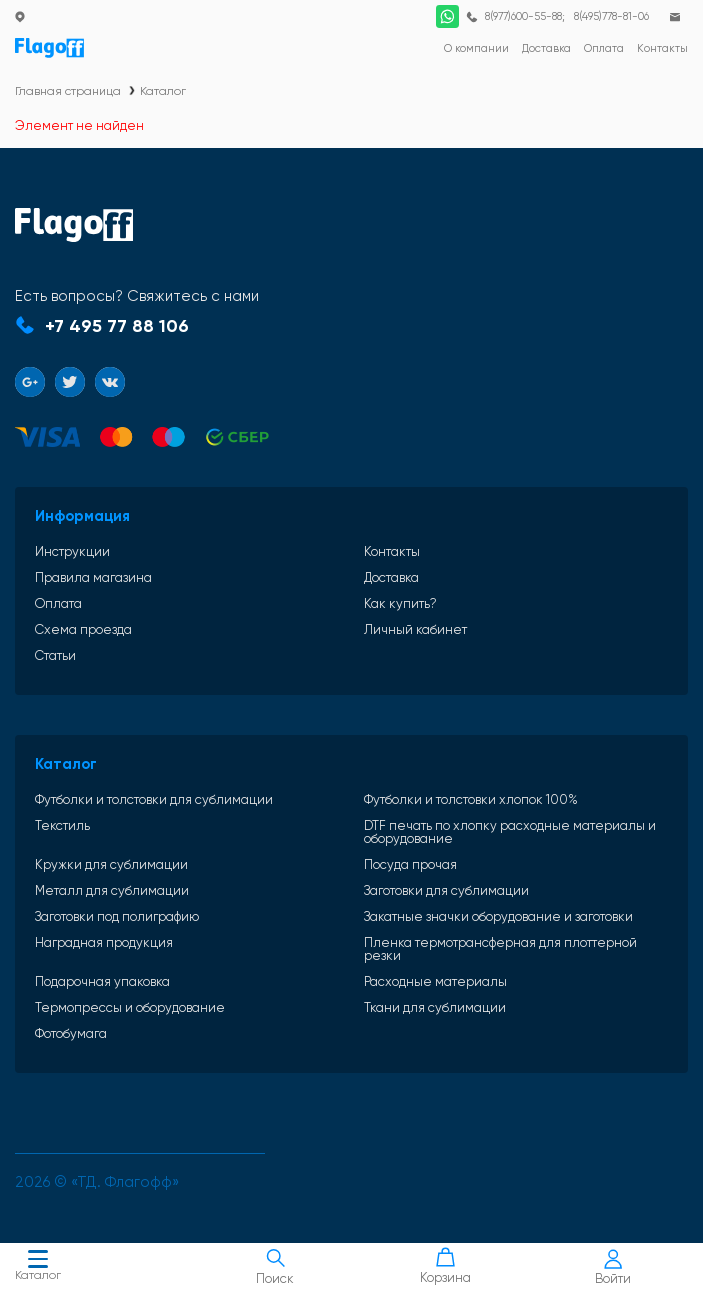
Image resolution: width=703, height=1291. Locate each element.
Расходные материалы (435, 981)
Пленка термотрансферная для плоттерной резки (500, 949)
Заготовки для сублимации (446, 890)
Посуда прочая (410, 864)
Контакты (392, 551)
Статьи (55, 655)
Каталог (38, 1267)
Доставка (391, 577)
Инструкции (72, 551)
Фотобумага (71, 1033)
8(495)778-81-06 (611, 16)
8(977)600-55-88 (523, 16)
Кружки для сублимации (111, 864)
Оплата (58, 603)
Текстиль (62, 826)
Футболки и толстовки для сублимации (154, 799)
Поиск (276, 1267)
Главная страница (68, 91)
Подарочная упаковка (102, 981)
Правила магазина (93, 577)
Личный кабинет (415, 629)
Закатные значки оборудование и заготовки (498, 916)
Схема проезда (83, 629)
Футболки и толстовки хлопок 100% (471, 799)
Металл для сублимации (112, 890)
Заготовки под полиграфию (117, 916)
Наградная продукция (104, 943)
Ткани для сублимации (435, 1007)
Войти (613, 1267)
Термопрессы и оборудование (130, 1007)
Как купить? (400, 603)
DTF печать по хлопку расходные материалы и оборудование (510, 832)
